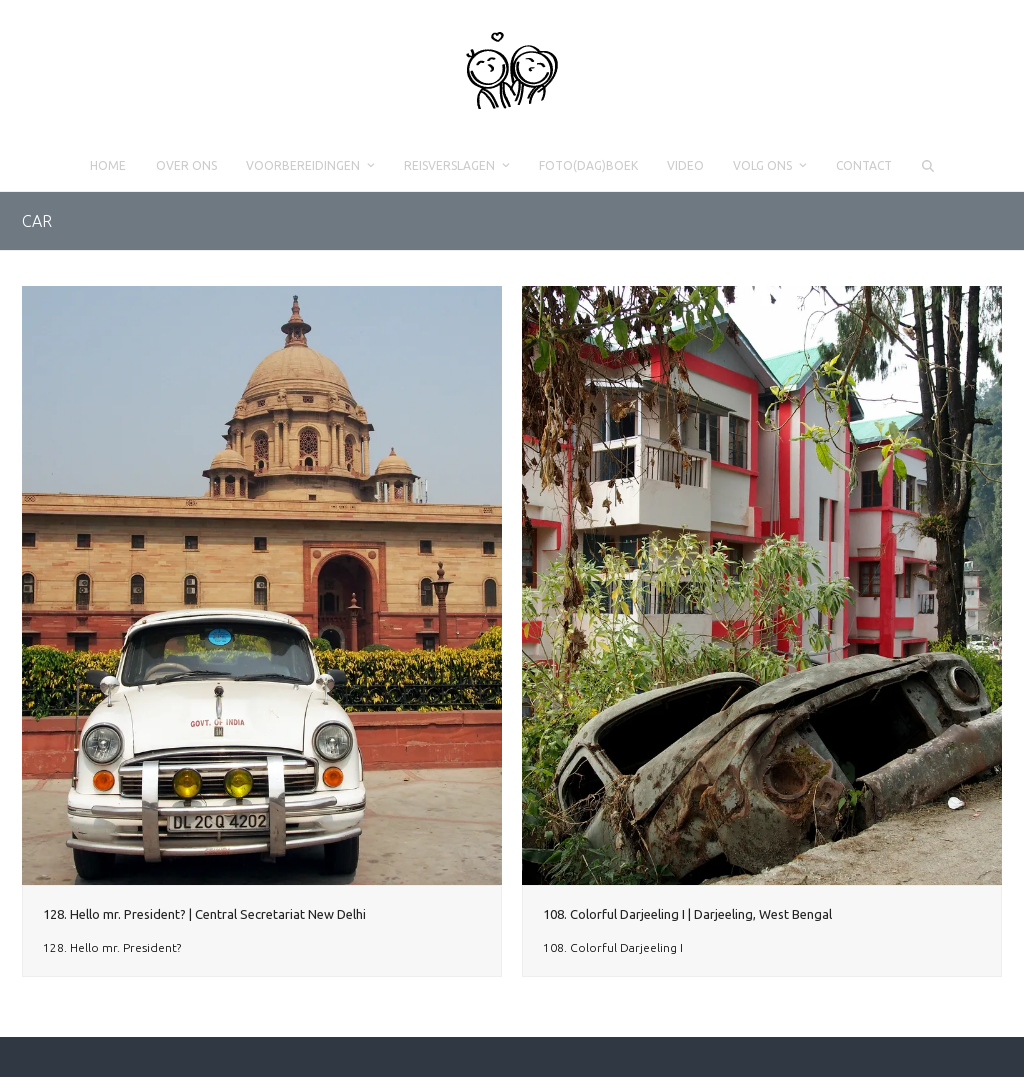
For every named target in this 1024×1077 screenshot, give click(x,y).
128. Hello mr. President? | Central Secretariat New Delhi (204, 914)
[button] (927, 166)
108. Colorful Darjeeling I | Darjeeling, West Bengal (687, 914)
